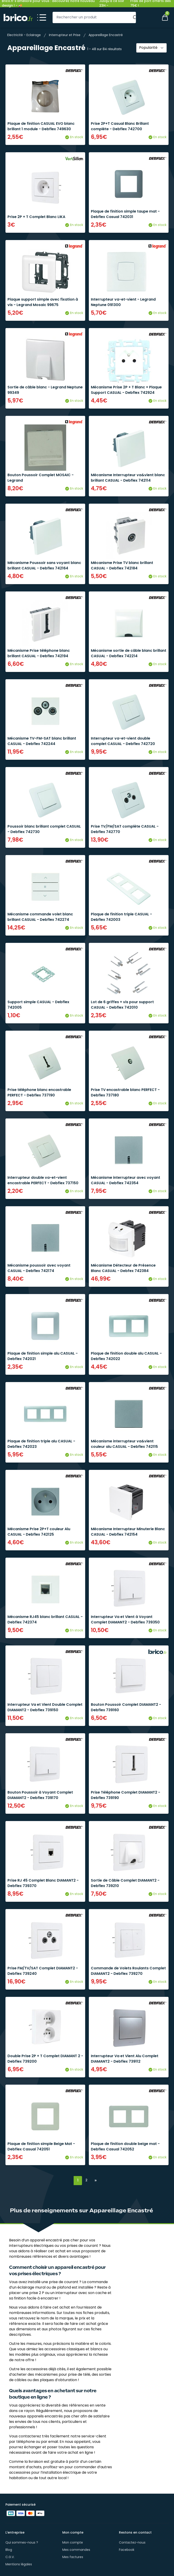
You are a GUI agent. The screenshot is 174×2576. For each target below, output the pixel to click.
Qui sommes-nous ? (21, 2542)
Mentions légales (18, 2564)
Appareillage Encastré (106, 35)
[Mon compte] (149, 17)
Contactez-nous (132, 2542)
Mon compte (72, 2542)
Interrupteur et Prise (64, 35)
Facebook (126, 2550)
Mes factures (72, 2557)
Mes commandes (76, 2550)
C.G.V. (9, 2557)
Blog (8, 2550)
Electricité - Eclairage (24, 35)
